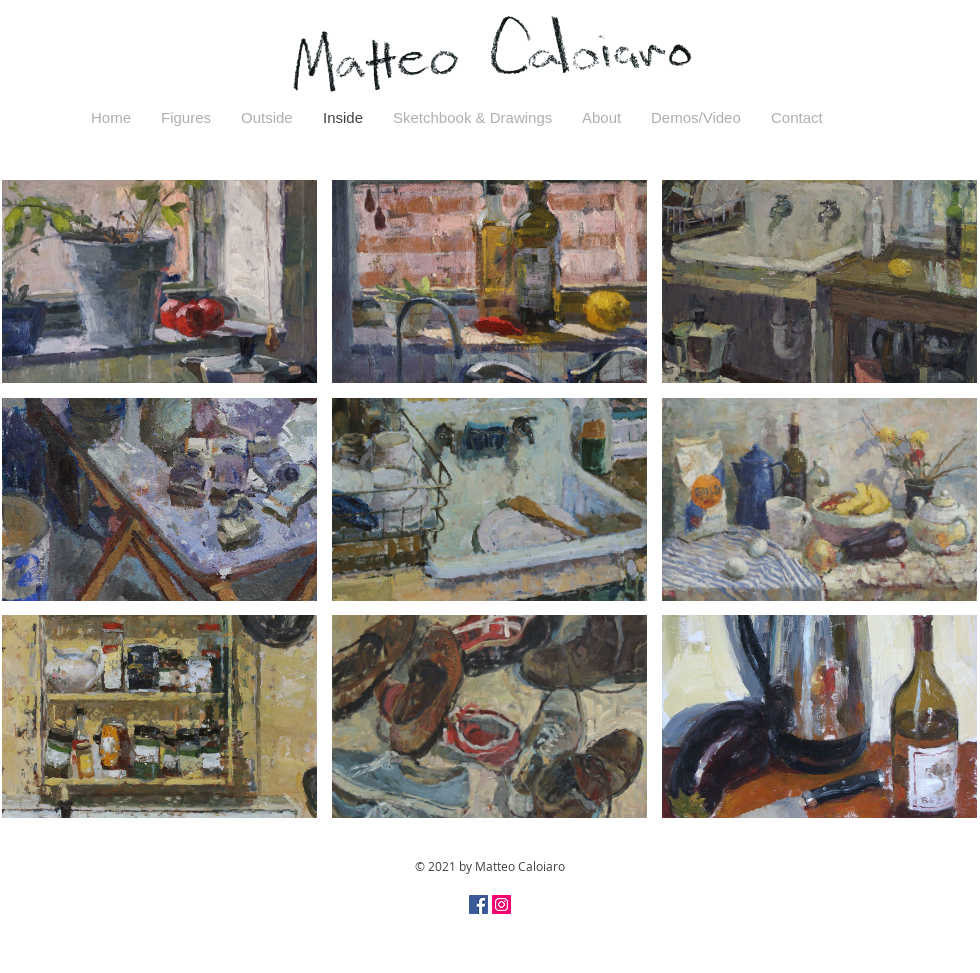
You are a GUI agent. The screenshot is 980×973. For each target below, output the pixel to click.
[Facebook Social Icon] (478, 904)
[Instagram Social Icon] (501, 904)
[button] (159, 281)
